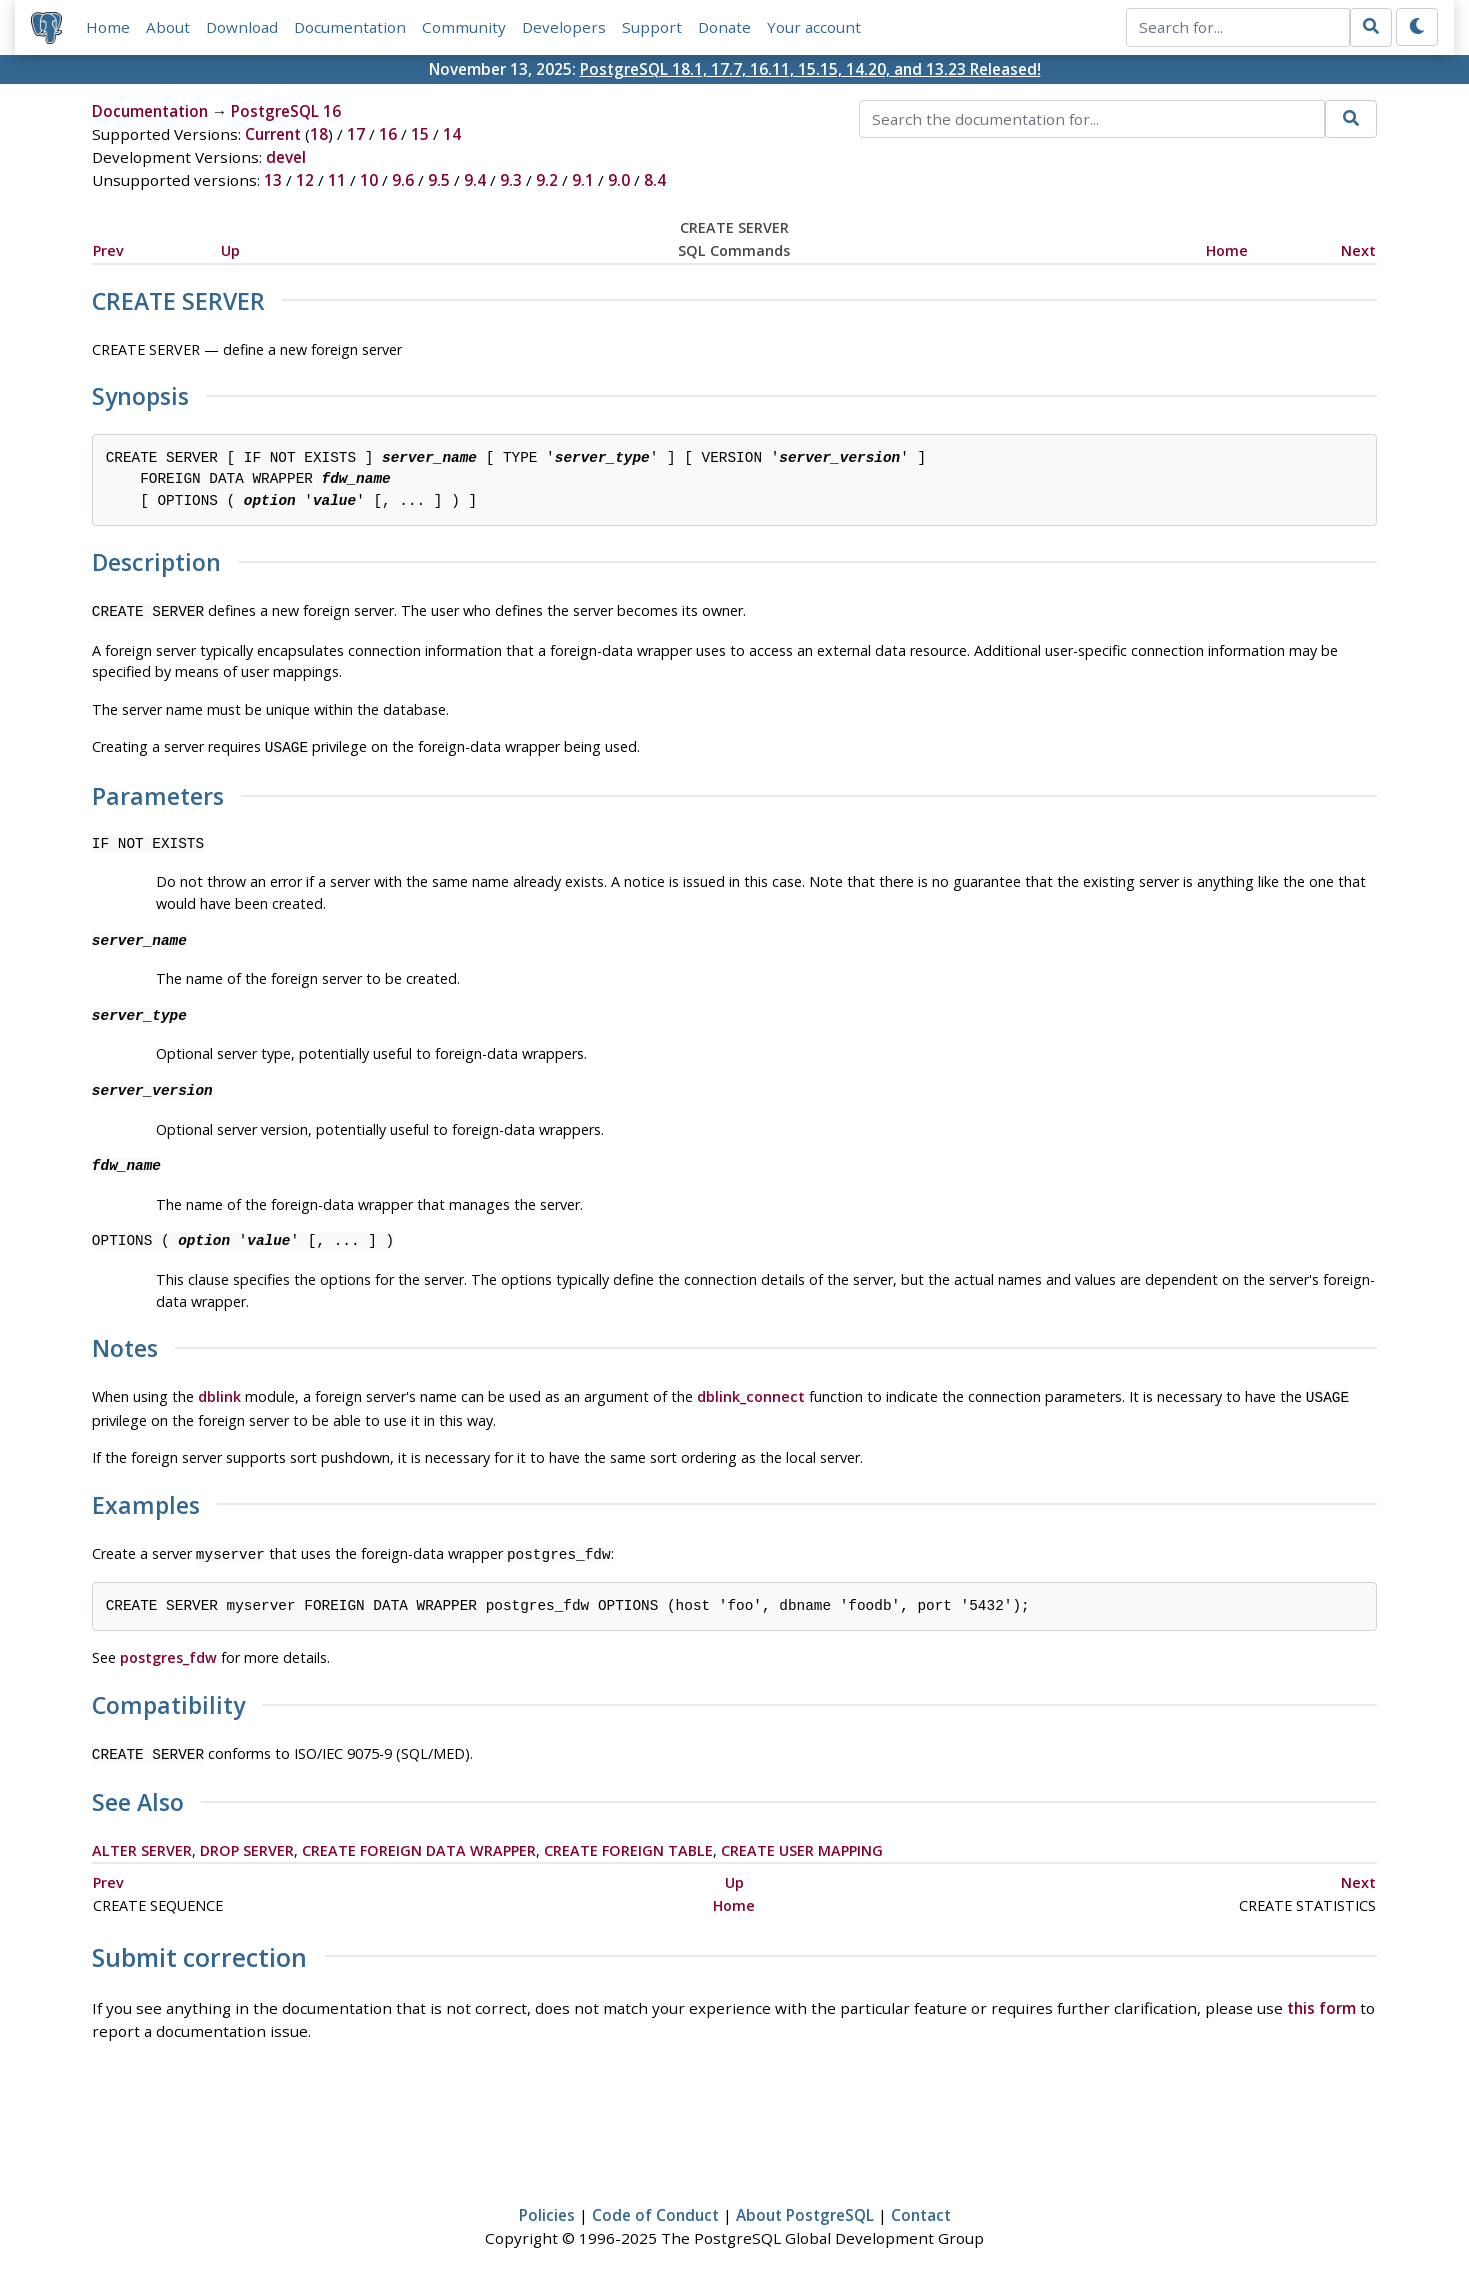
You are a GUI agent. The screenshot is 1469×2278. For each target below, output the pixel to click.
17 (356, 134)
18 (319, 134)
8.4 (655, 180)
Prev (108, 250)
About (168, 27)
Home (108, 27)
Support (652, 27)
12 (305, 180)
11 (337, 180)
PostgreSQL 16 (286, 111)
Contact (921, 2205)
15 (420, 134)
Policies (547, 2205)
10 (369, 180)
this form (1321, 1998)
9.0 (619, 180)
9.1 (583, 180)
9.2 (547, 180)
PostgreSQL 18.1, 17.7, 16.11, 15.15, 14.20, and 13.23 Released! (810, 69)
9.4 (475, 180)
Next (1358, 250)
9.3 (511, 180)
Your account (814, 27)
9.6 (403, 180)
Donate (724, 27)
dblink (219, 1392)
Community (464, 27)
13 (273, 180)
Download (242, 27)
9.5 (439, 180)
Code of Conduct (655, 2205)
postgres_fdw (168, 1649)
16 (388, 134)
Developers (564, 27)
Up (230, 250)
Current (273, 134)
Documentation (350, 27)
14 (452, 134)
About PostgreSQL (805, 2205)
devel (286, 157)
